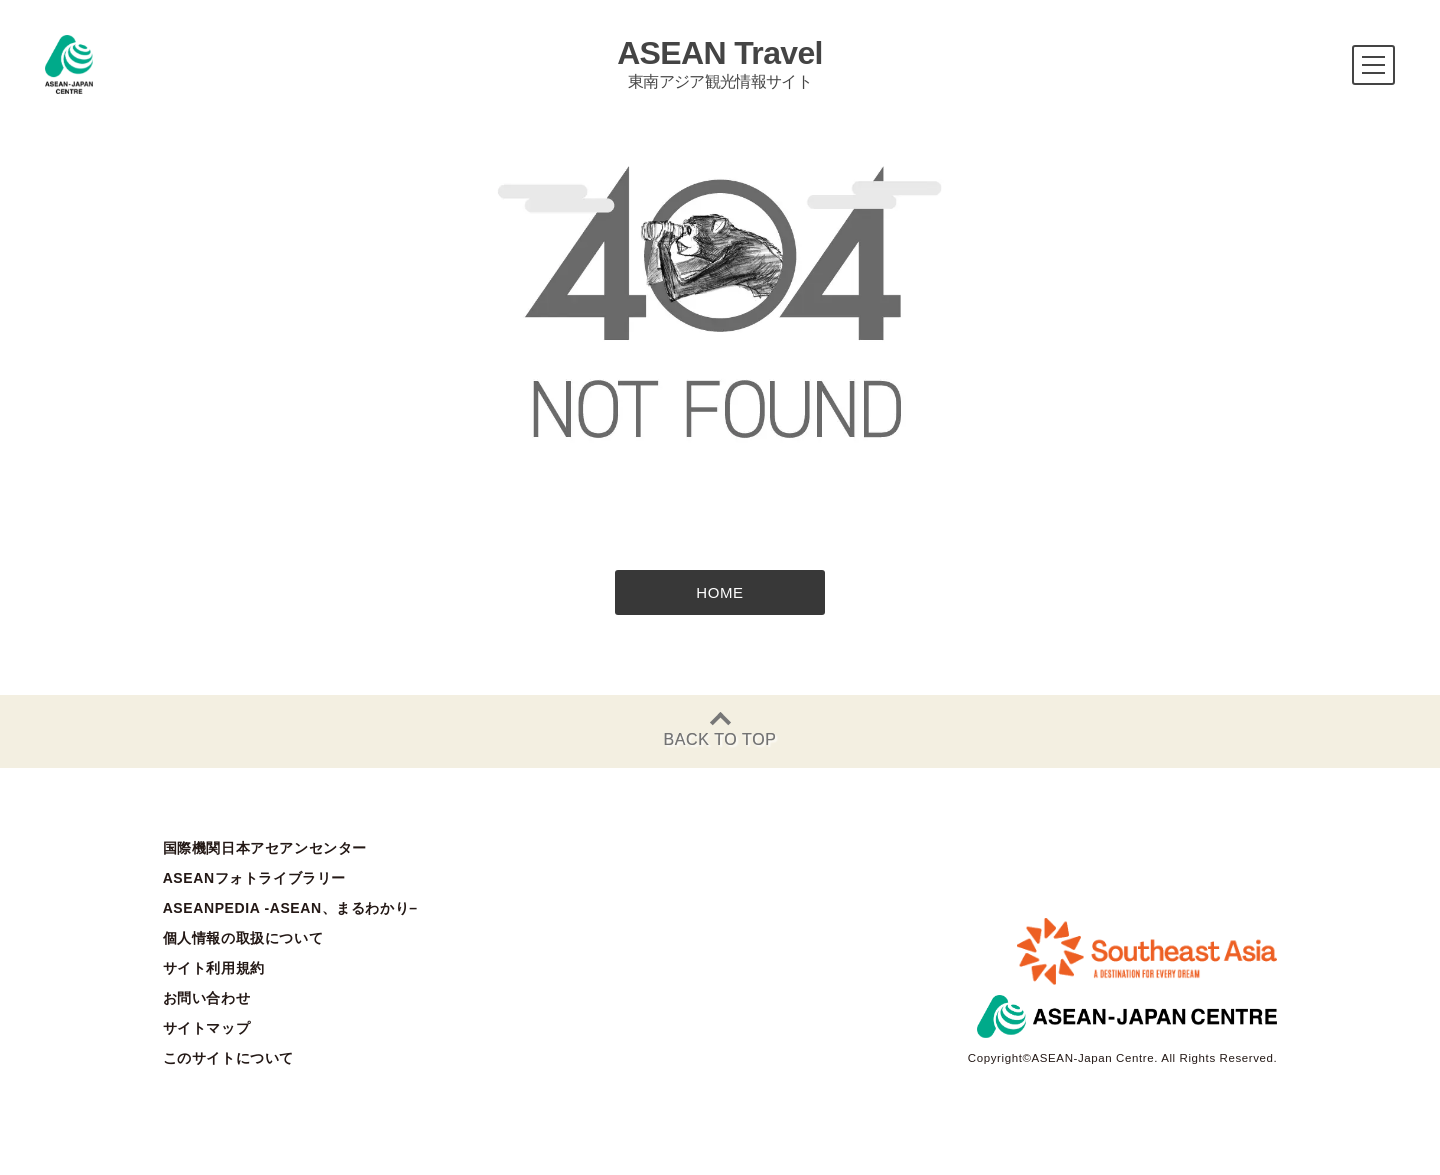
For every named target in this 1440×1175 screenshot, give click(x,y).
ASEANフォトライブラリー (254, 878)
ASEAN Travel (720, 63)
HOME (719, 592)
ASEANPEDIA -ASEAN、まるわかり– (290, 908)
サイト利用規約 (214, 968)
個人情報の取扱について (243, 938)
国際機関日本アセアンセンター (265, 848)
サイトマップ (207, 1028)
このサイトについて (228, 1058)
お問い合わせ (207, 998)
